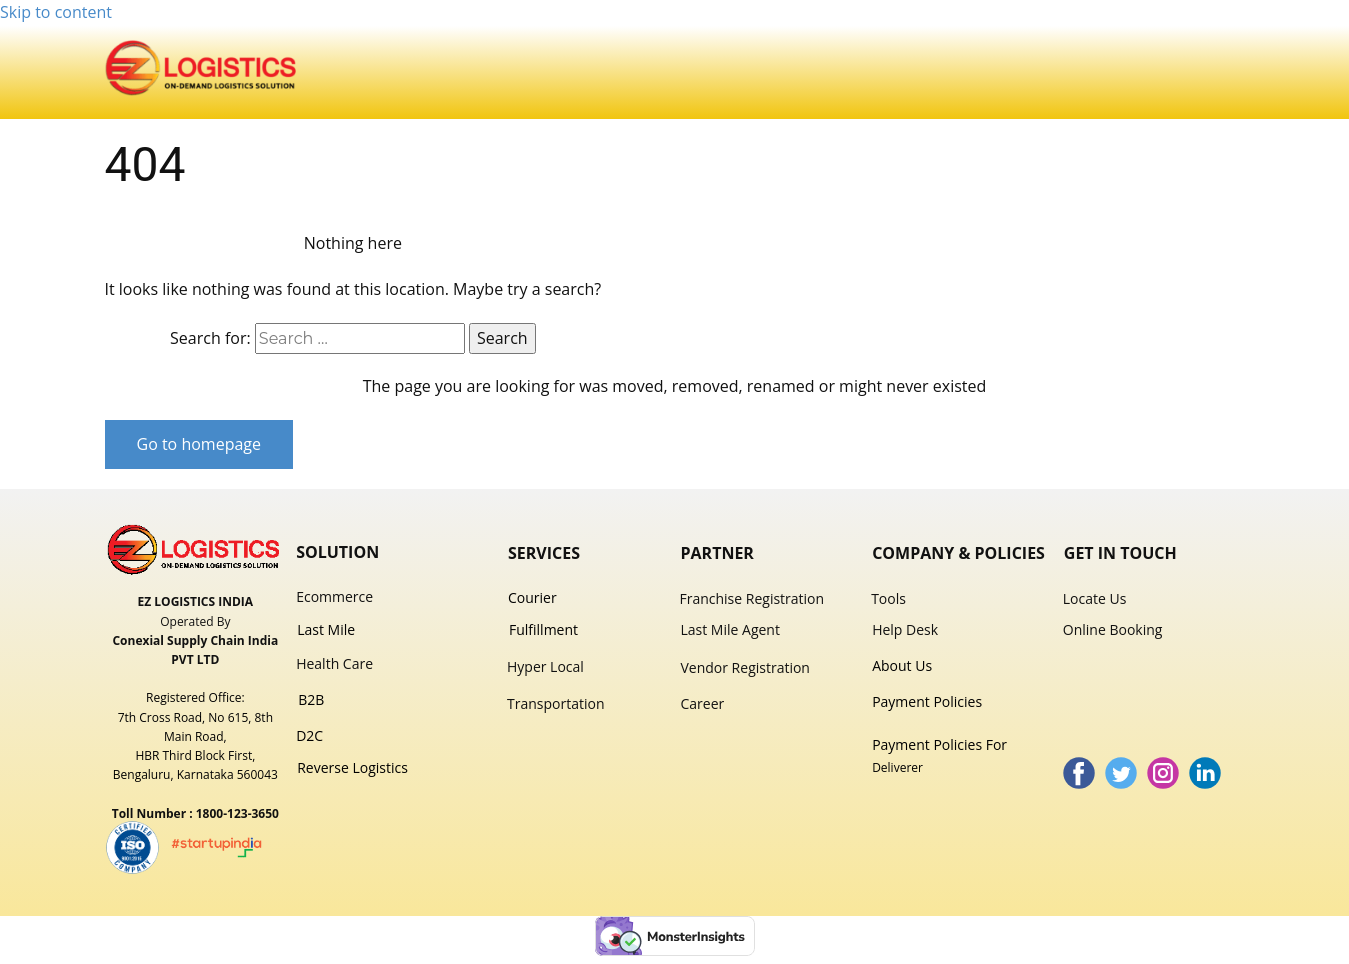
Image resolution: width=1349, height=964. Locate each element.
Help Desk (905, 629)
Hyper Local (545, 666)
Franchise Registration (751, 598)
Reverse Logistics (352, 767)
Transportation (555, 703)
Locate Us (1095, 598)
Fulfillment (543, 629)
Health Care (334, 663)
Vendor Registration (744, 667)
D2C (311, 735)
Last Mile (326, 629)
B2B (313, 699)
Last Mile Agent (729, 629)
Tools (888, 598)
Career (702, 703)
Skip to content (56, 12)
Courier (532, 597)
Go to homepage (199, 444)
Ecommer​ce (334, 596)
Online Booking (1113, 629)
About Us (902, 665)
